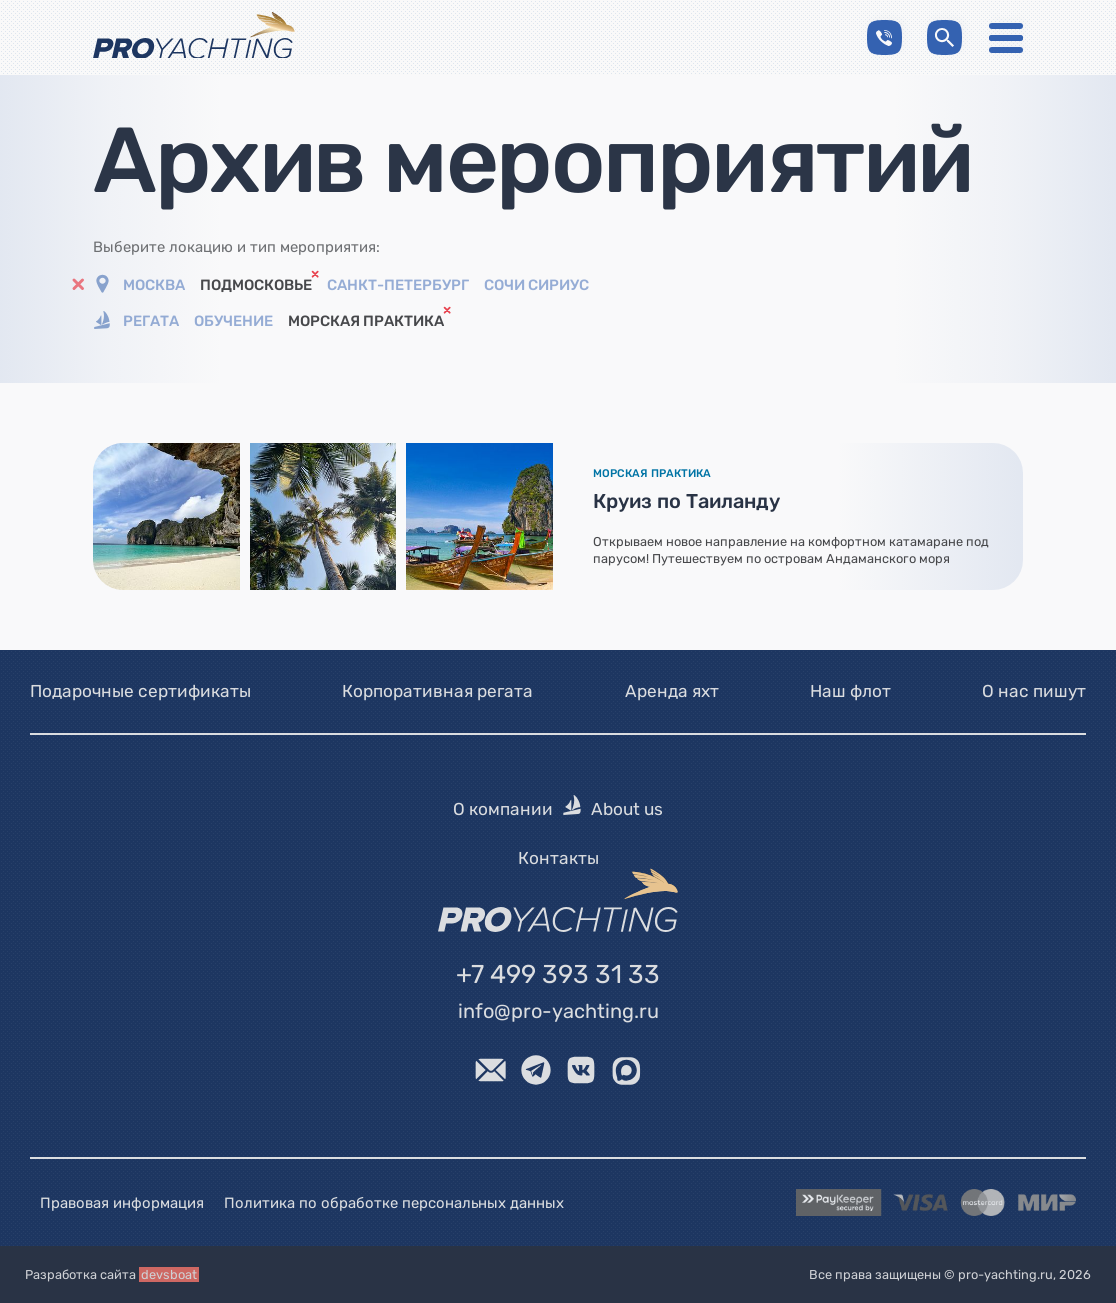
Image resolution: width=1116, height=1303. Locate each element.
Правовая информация (122, 1202)
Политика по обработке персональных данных (394, 1202)
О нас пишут (1034, 691)
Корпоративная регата (437, 691)
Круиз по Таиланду (686, 501)
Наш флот (850, 691)
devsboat (169, 1274)
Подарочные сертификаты (140, 691)
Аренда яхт (672, 691)
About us (627, 809)
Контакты (558, 858)
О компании (503, 809)
